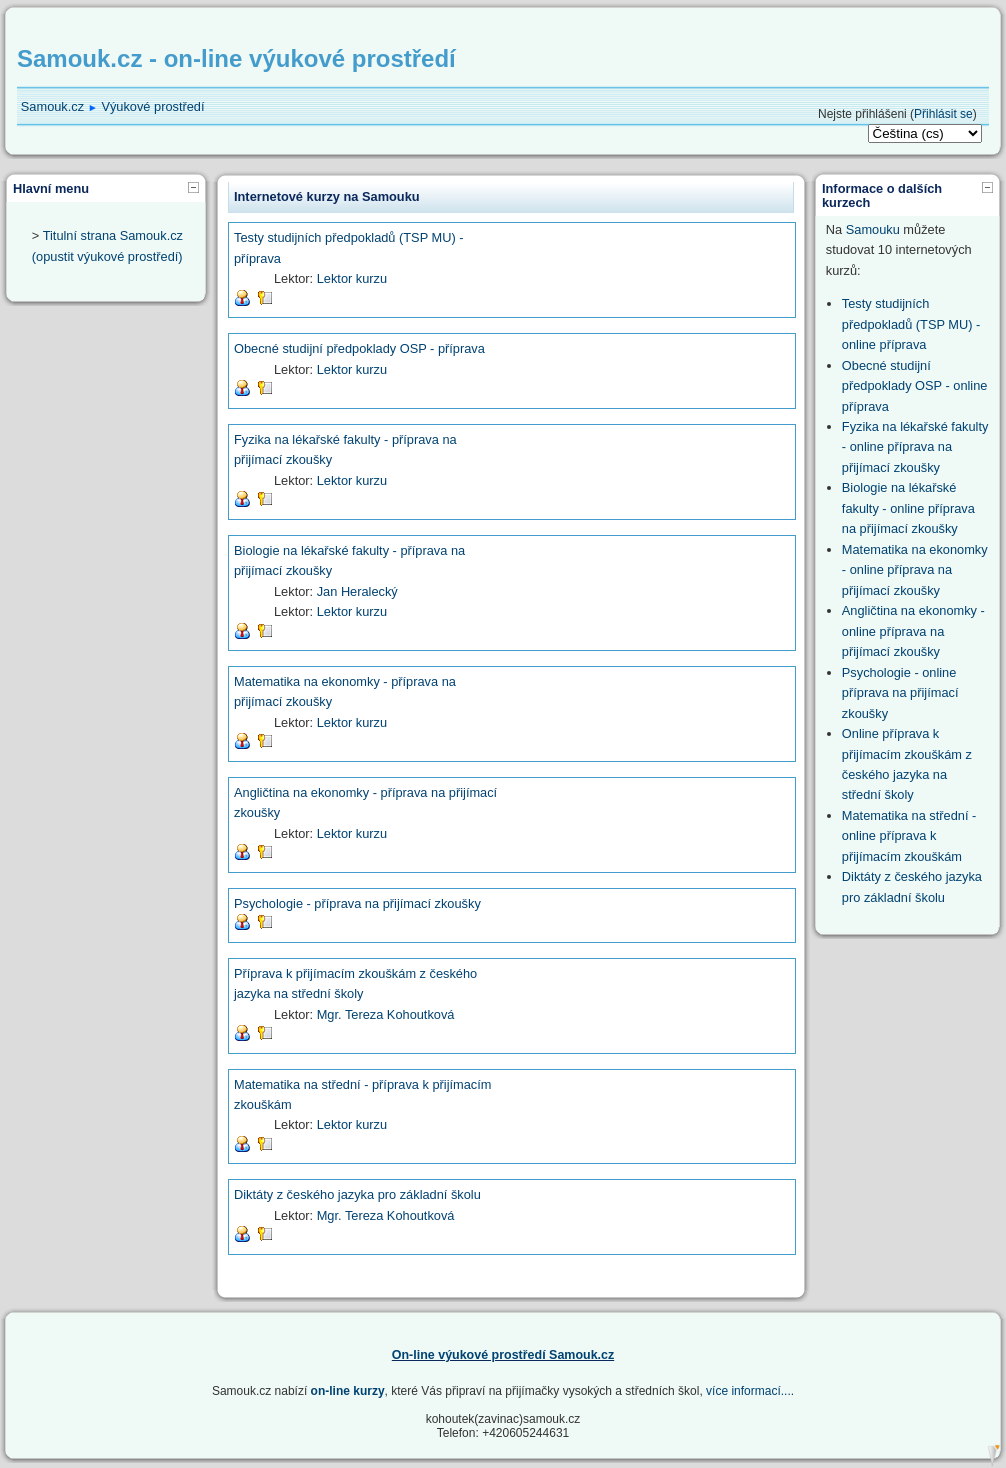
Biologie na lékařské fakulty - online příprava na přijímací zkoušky (908, 508)
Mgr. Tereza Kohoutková (386, 1014)
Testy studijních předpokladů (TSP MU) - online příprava (911, 324)
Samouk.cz (52, 106)
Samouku (873, 229)
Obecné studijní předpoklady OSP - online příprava (915, 386)
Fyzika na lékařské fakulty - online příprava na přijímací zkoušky (915, 447)
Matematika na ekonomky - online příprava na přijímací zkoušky (915, 570)
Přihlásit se (943, 114)
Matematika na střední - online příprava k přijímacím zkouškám (909, 836)
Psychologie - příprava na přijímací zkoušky (357, 903)
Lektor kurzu (352, 278)
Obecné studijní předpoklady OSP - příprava (359, 348)
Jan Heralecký (357, 591)
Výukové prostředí (152, 106)
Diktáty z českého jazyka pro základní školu (357, 1194)
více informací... (748, 1391)
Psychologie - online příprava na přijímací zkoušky (900, 693)
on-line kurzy (348, 1391)
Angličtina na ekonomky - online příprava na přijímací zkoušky (913, 631)
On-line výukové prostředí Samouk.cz (503, 1355)
